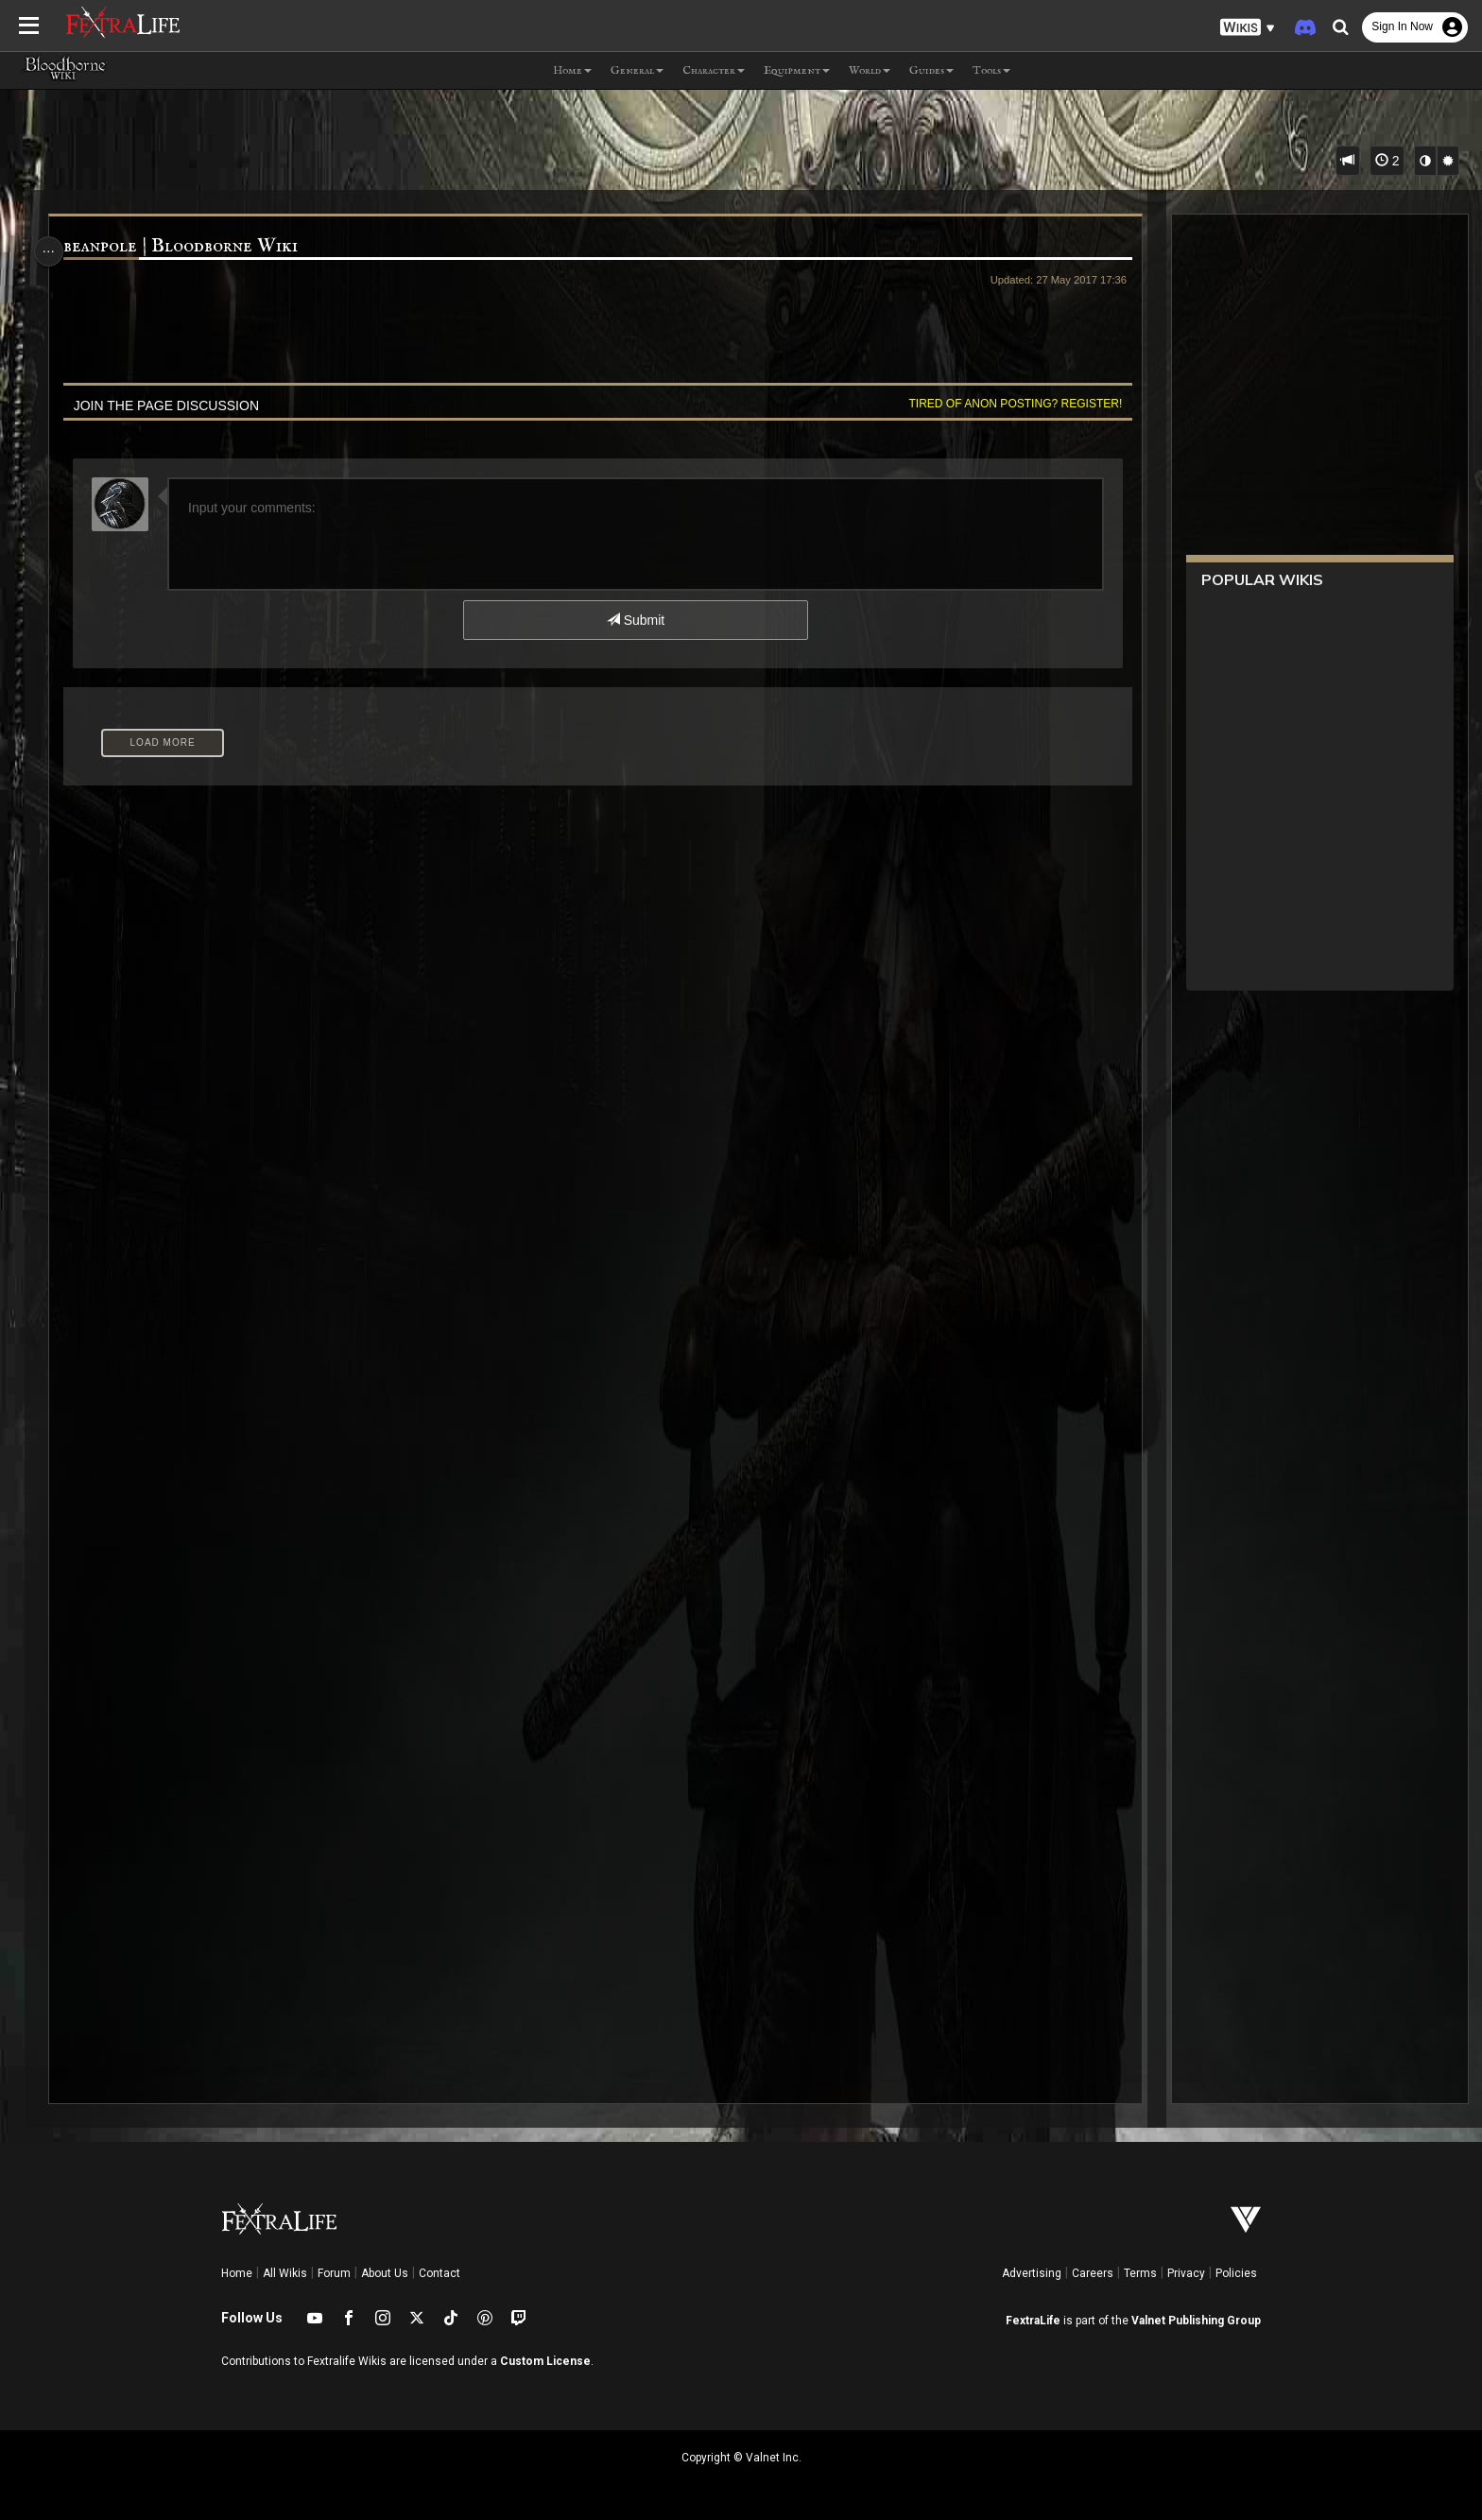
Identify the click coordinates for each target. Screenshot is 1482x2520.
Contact (439, 2273)
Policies (1236, 2273)
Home (236, 2273)
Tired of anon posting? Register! (1006, 403)
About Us (384, 2273)
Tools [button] (991, 70)
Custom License (545, 2361)
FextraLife (1033, 2320)
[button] (1247, 27)
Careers (1092, 2273)
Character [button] (713, 70)
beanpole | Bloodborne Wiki (188, 246)
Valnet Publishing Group (1196, 2320)
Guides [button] (931, 70)
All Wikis (285, 2273)
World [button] (869, 70)
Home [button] (572, 70)
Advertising (1031, 2273)
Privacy (1186, 2273)
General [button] (637, 70)
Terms (1140, 2273)
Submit (634, 620)
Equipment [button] (797, 70)
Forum (334, 2273)
